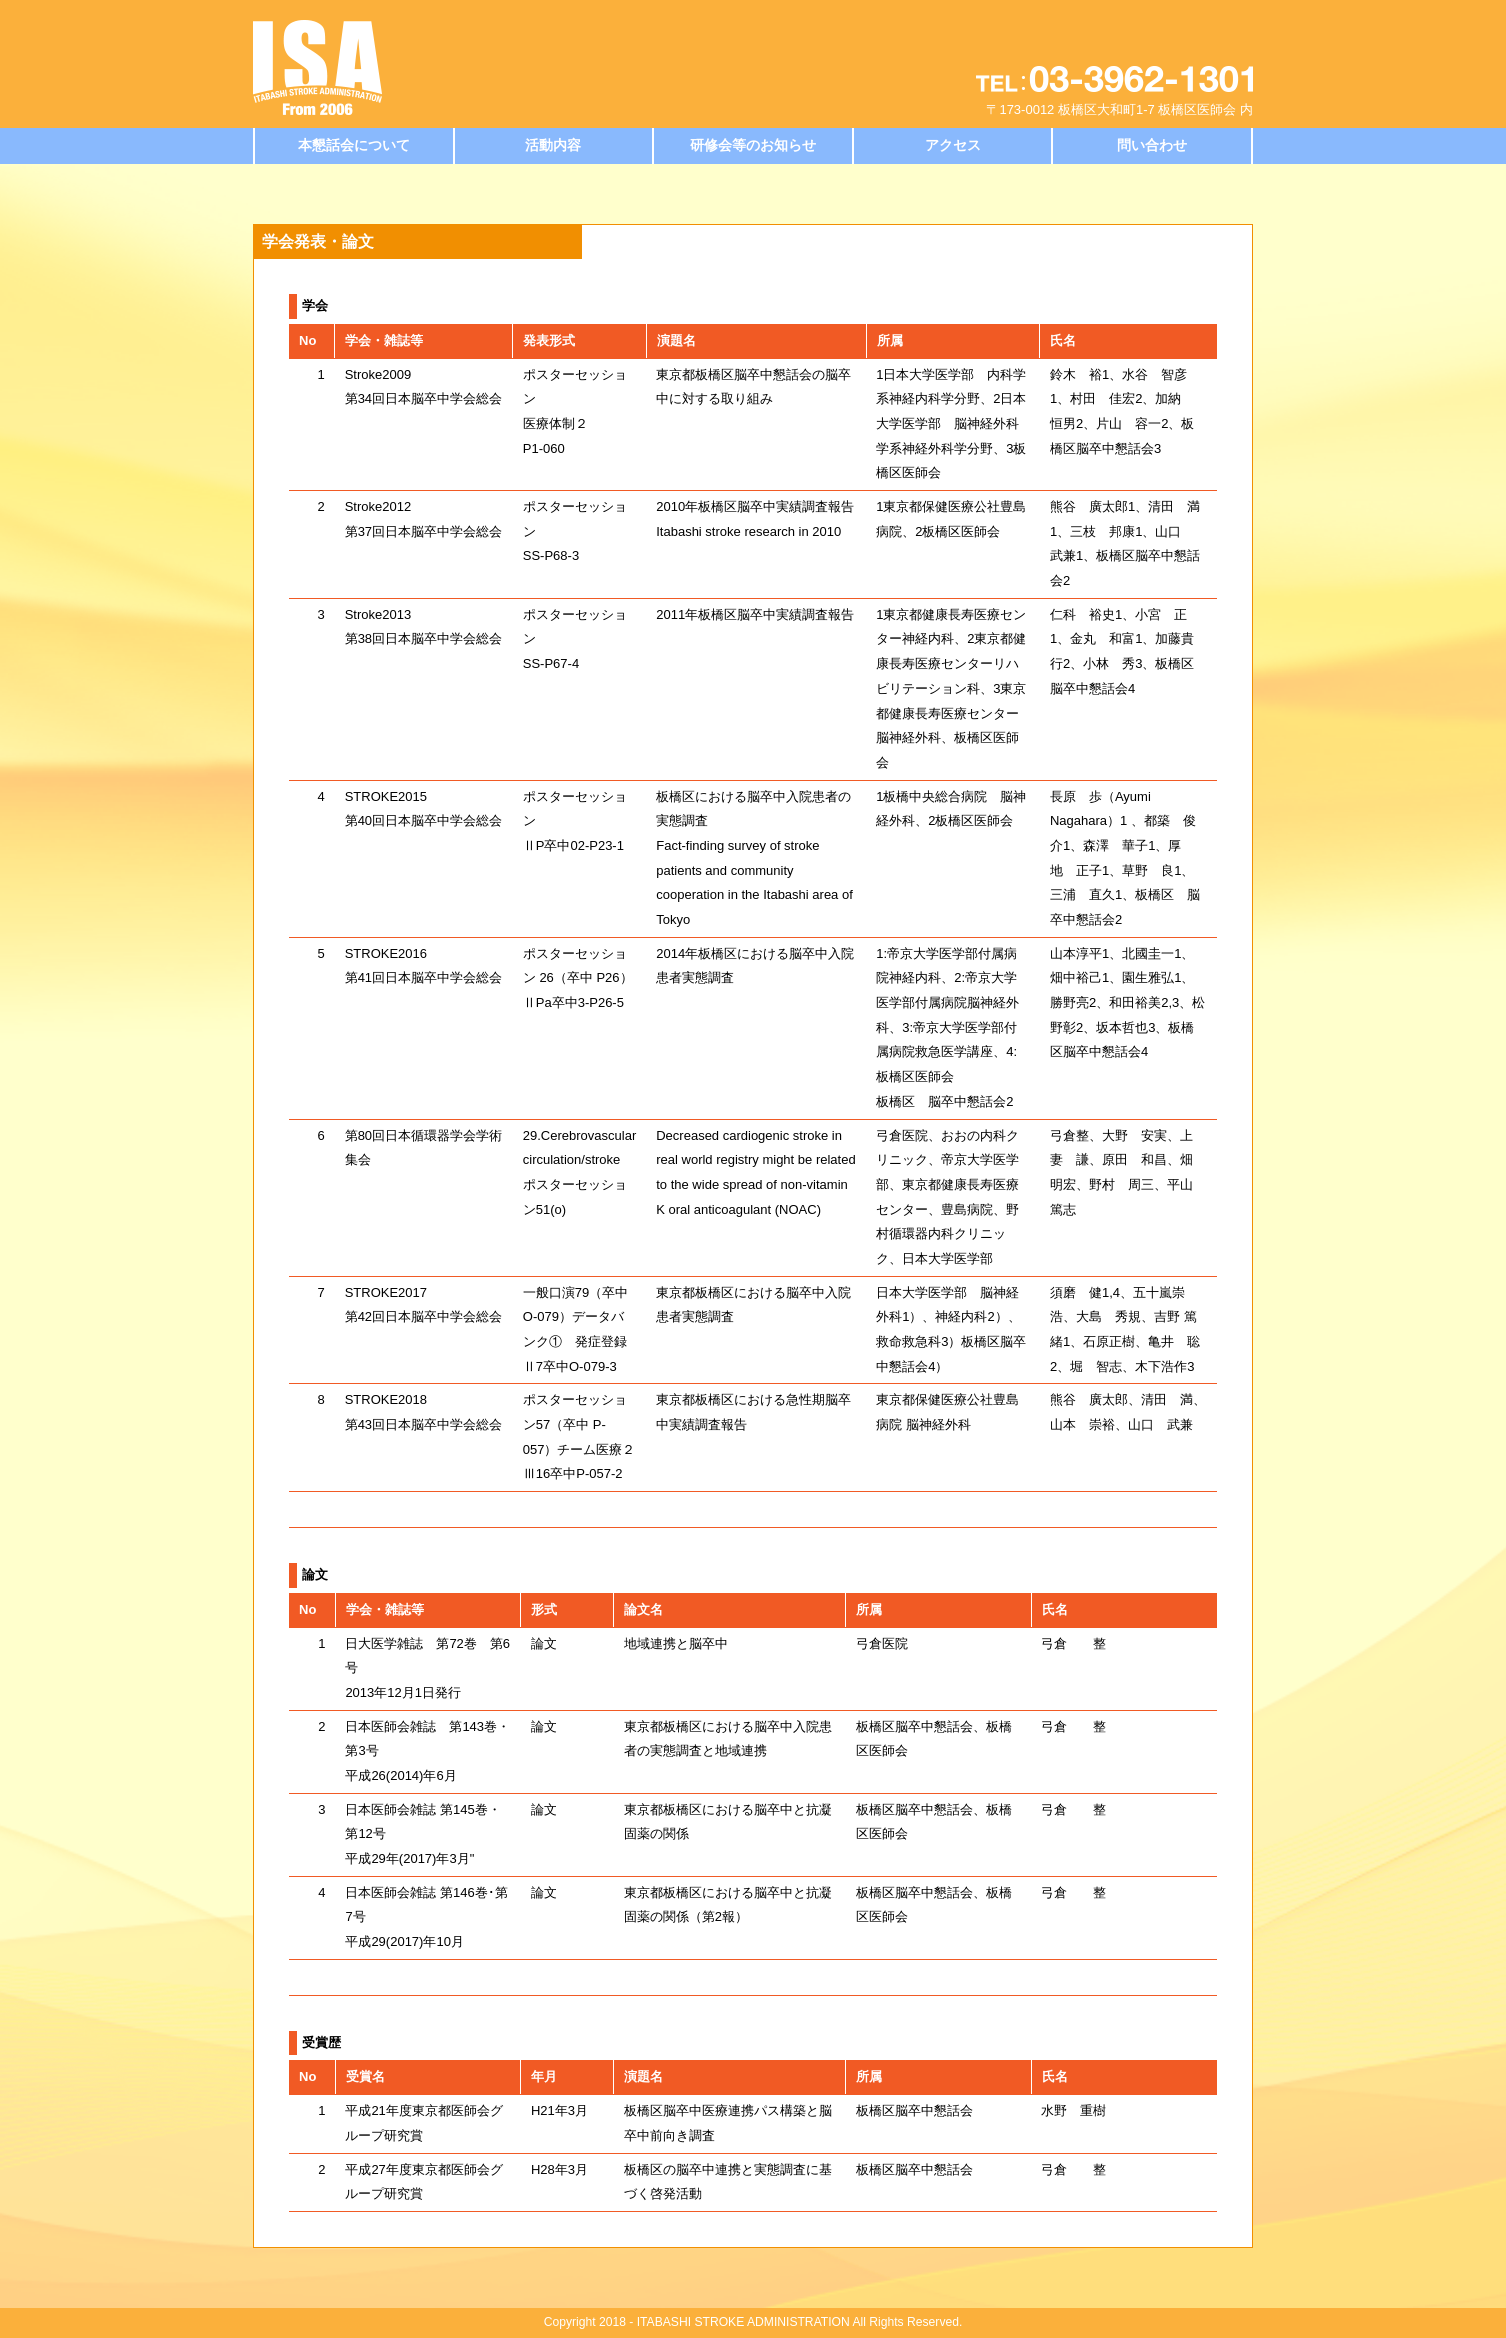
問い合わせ (1152, 145)
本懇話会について (354, 145)
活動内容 (553, 145)
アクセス (953, 145)
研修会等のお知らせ (753, 145)
